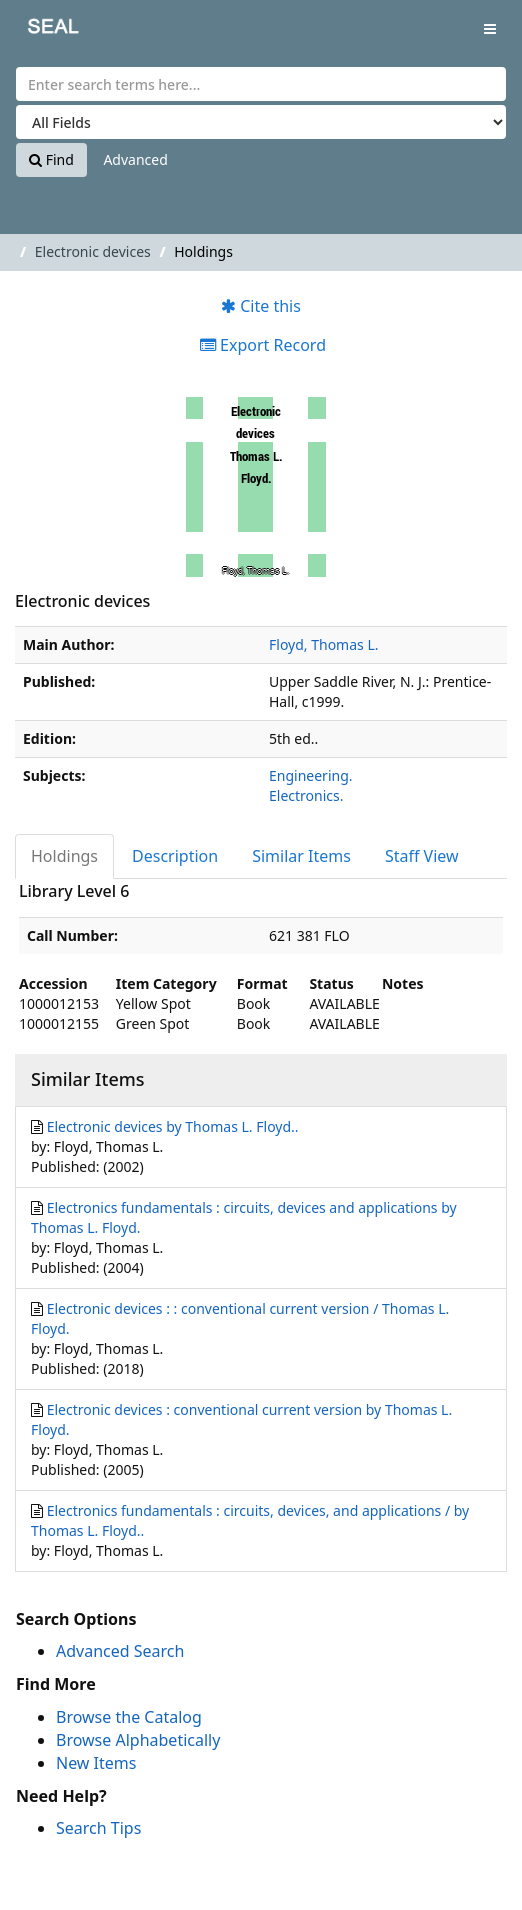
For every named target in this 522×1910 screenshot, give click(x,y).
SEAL (39, 30)
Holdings (64, 856)
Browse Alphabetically (138, 1740)
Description (175, 856)
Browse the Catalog (129, 1717)
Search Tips (98, 1828)
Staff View (422, 856)
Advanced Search (120, 1651)
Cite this (261, 306)
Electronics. (306, 795)
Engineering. (311, 775)
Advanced (135, 159)
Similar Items (301, 856)
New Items (96, 1763)
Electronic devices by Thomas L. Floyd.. (173, 1126)
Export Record (263, 345)
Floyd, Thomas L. (324, 644)
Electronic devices (93, 251)
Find (51, 159)
